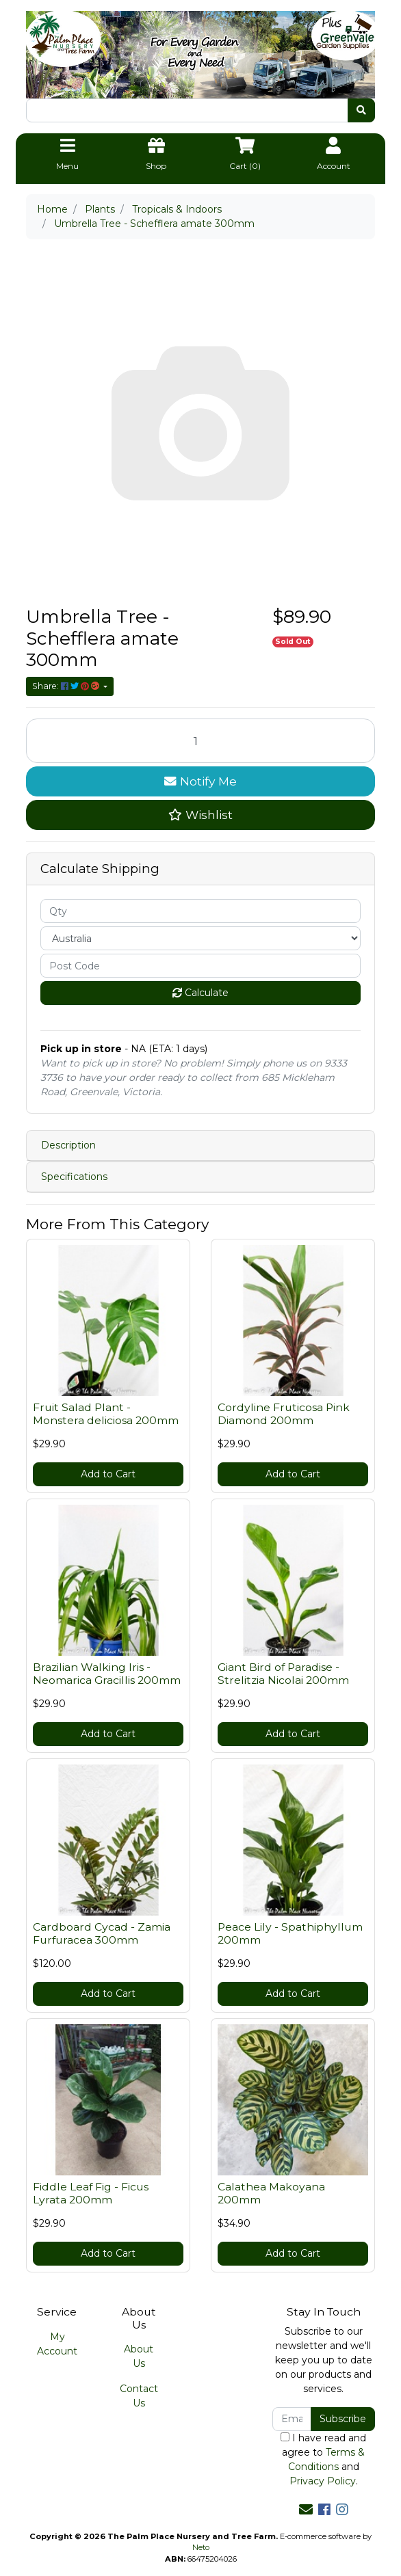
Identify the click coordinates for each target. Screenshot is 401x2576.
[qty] (200, 911)
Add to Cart (108, 1474)
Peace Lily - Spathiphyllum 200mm (290, 1933)
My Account (57, 2344)
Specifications (74, 1176)
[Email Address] (291, 2419)
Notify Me (200, 781)
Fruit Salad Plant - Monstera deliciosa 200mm (106, 1414)
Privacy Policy (322, 2481)
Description (68, 1145)
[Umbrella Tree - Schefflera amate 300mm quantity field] (200, 741)
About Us (138, 2356)
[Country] (200, 938)
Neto (200, 2547)
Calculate (200, 993)
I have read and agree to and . (323, 2459)
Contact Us (139, 2396)
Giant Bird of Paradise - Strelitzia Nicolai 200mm (283, 1674)
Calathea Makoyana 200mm (271, 2193)
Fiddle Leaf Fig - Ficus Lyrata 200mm (90, 2193)
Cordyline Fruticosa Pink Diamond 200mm (284, 1414)
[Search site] (361, 110)
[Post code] (200, 966)
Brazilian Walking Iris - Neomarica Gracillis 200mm (107, 1674)
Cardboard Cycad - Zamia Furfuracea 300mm (101, 1933)
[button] (200, 815)
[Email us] (306, 2509)
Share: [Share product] (66, 686)
